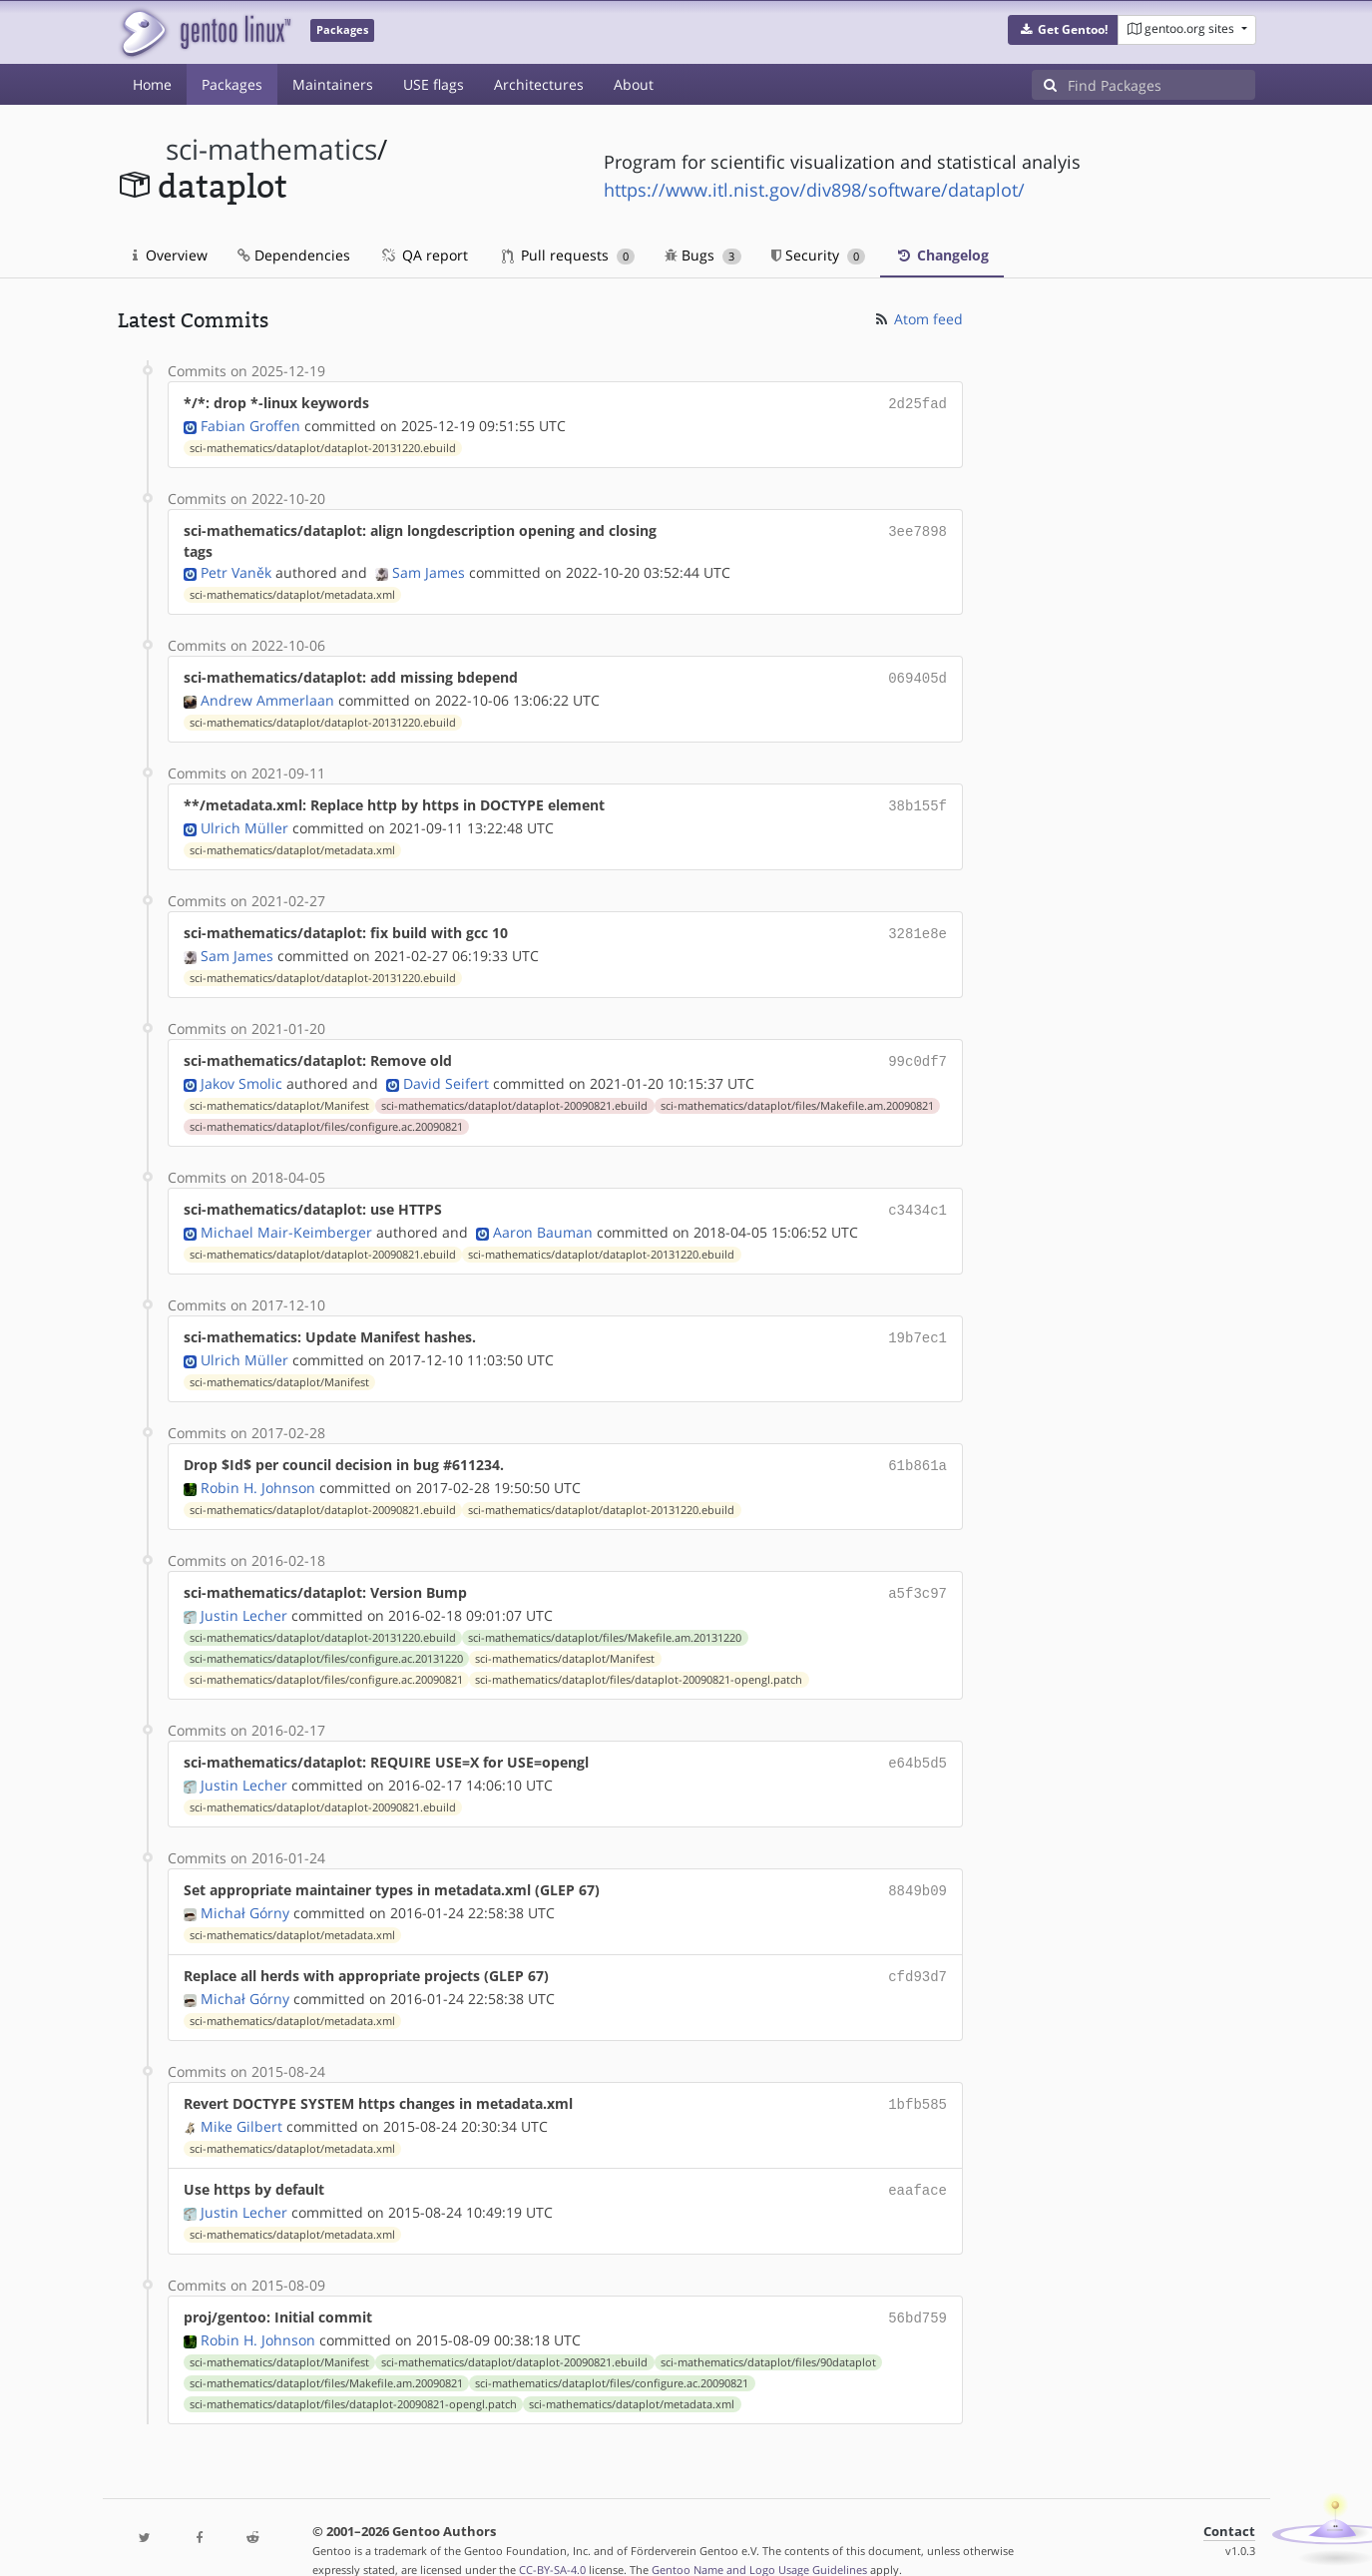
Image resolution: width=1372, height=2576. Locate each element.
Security (818, 255)
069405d (917, 675)
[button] (1063, 30)
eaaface (917, 2163)
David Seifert (446, 1073)
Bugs (703, 255)
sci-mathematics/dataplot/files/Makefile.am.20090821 (797, 1096)
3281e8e (917, 926)
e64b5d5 (917, 1744)
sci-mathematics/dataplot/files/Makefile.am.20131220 (604, 1620)
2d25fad (917, 402)
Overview (170, 255)
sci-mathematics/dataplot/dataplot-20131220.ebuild (323, 446)
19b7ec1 (917, 1324)
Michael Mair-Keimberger (286, 1220)
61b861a (917, 1450)
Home (152, 84)
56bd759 (917, 2289)
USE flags (433, 84)
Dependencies (293, 255)
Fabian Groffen (250, 423)
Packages (232, 84)
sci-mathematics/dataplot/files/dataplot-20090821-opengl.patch (638, 1662)
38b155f (917, 800)
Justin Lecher (244, 1597)
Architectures (539, 84)
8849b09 (917, 1869)
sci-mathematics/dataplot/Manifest (279, 1096)
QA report (424, 255)
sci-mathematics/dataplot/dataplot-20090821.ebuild (514, 1096)
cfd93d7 (917, 1953)
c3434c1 (917, 1199)
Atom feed (917, 318)
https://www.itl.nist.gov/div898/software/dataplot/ (814, 190)
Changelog (942, 255)
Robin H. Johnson (258, 1471)
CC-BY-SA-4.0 (552, 2539)
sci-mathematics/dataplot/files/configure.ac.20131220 (326, 1641)
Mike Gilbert (241, 2100)
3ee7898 (917, 528)
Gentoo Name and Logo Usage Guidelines (759, 2539)
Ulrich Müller (244, 821)
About (634, 84)
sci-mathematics (271, 149)
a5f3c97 (917, 1576)
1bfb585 (917, 2079)
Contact (1229, 2501)
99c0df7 (917, 1052)
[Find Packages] (1161, 85)
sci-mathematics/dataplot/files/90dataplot (768, 2332)
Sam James (428, 570)
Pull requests (569, 255)
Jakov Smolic (241, 1073)
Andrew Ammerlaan (267, 696)
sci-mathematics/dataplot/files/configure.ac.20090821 (326, 1117)
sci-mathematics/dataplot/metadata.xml (292, 593)
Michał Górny (245, 1890)
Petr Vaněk (236, 570)
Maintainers (332, 84)
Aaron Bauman (543, 1220)
